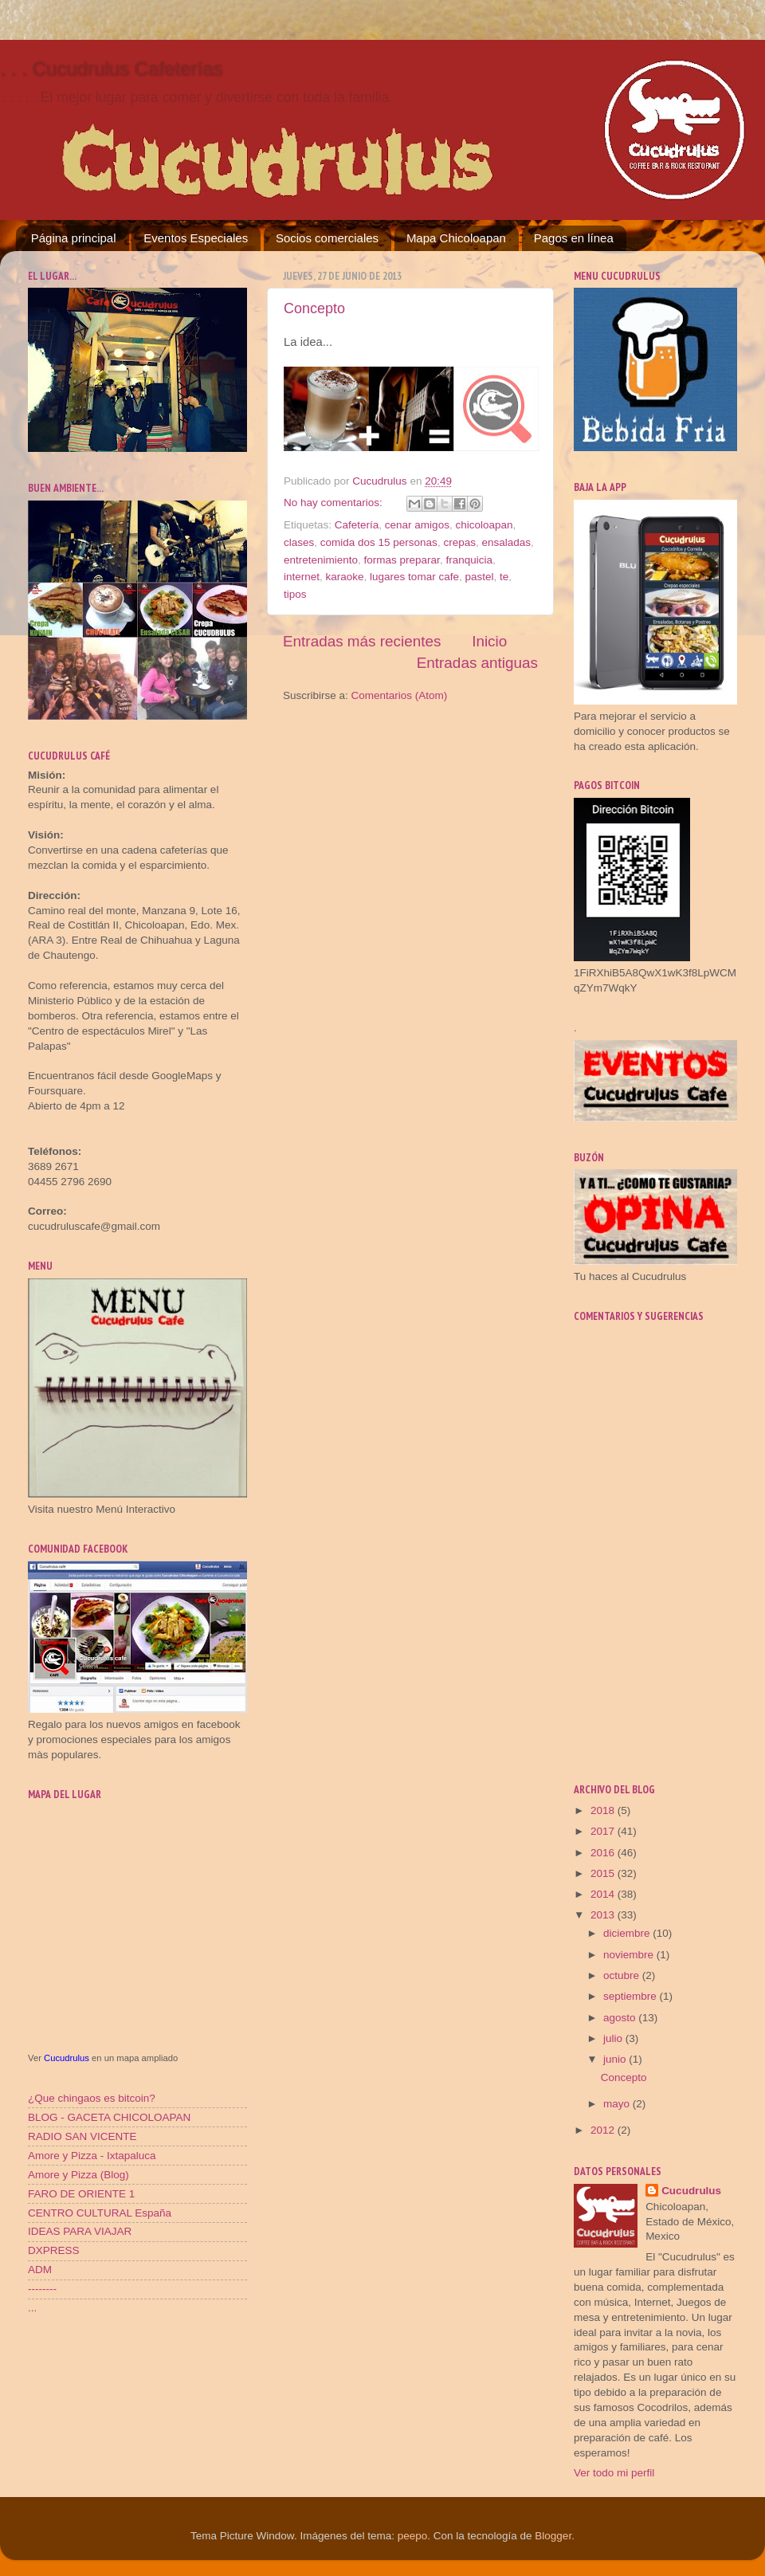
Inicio (489, 641)
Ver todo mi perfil (614, 2473)
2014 (604, 1894)
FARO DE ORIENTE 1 (81, 2194)
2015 (604, 1873)
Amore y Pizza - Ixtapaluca (92, 2156)
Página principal (73, 238)
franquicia (468, 560)
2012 (604, 2130)
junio (616, 2059)
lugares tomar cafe (414, 577)
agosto (620, 2018)
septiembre (631, 1996)
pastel (479, 577)
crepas (459, 542)
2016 (604, 1853)
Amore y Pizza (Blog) (78, 2175)
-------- (42, 2289)
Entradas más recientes (362, 641)
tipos (295, 594)
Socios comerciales (327, 238)
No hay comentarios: (335, 503)
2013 (604, 1915)
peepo (413, 2536)
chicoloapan (483, 525)
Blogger (553, 2536)
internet (302, 577)
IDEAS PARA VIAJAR (79, 2231)
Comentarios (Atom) (399, 695)
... (32, 2308)
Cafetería (357, 525)
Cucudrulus (66, 2058)
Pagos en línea (574, 238)
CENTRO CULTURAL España (99, 2213)
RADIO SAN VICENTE (82, 2136)
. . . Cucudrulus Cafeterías (111, 68)
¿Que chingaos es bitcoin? (91, 2098)
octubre (622, 1975)
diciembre (628, 1933)
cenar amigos (417, 525)
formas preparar (402, 560)
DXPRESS (54, 2250)
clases (299, 542)
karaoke (345, 577)
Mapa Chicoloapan (456, 238)
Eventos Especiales (195, 238)
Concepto (314, 308)
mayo (618, 2104)
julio (614, 2038)
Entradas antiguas (477, 662)
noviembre (630, 1955)
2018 (604, 1810)
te (504, 577)
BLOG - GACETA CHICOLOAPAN (109, 2117)
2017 (604, 1831)
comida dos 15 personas (378, 542)
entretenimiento (321, 560)
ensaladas (506, 542)
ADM (40, 2270)
